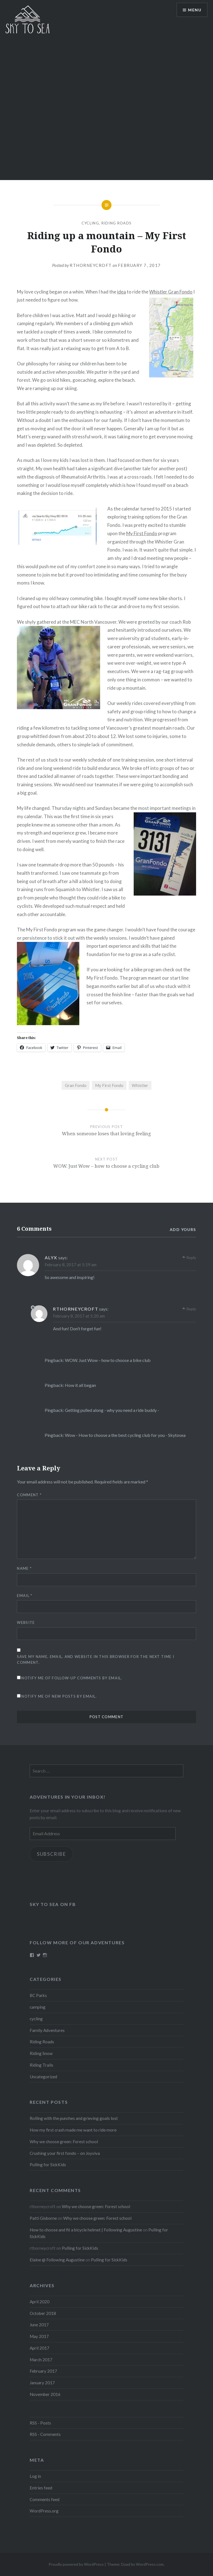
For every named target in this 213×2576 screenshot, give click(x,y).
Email (24, 1595)
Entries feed (41, 2487)
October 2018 (43, 2313)
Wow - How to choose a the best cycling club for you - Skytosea (125, 1435)
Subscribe (51, 1854)
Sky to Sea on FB (53, 1904)
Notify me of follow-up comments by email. (71, 1678)
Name (24, 1568)
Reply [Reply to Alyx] (191, 1257)
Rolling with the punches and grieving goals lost (74, 2118)
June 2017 (39, 2324)
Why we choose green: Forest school (64, 2141)
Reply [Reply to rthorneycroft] (191, 1308)
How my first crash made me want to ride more (73, 2129)
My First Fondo (141, 533)
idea (121, 292)
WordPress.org (44, 2510)
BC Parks (38, 1995)
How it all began (80, 1385)
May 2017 (39, 2336)
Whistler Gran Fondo (170, 292)
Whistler (140, 1085)
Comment (29, 1495)
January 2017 (42, 2382)
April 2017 (39, 2347)
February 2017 (43, 2370)
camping (37, 2006)
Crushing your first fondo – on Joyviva (65, 2153)
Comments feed (44, 2499)
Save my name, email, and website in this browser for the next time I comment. (95, 1659)
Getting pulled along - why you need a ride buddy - (112, 1410)
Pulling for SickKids (48, 2164)
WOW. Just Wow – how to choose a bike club (108, 1360)
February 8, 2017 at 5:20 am (79, 1315)
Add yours (183, 1229)
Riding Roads (117, 223)
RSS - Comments (45, 2434)
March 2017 (41, 2359)
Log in (35, 2476)
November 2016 (45, 2394)
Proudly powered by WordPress (76, 2564)
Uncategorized (43, 2076)
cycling (90, 223)
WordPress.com (150, 2564)
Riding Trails (41, 2064)
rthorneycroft (91, 265)
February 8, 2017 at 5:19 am (71, 1264)
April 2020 (39, 2301)
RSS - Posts (40, 2422)
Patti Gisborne (43, 2218)
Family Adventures (47, 2030)
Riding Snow (41, 2053)
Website (26, 1622)
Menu (194, 9)
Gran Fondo (76, 1085)
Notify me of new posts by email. (59, 1696)
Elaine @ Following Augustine (57, 2259)
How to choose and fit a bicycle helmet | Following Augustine (86, 2229)
